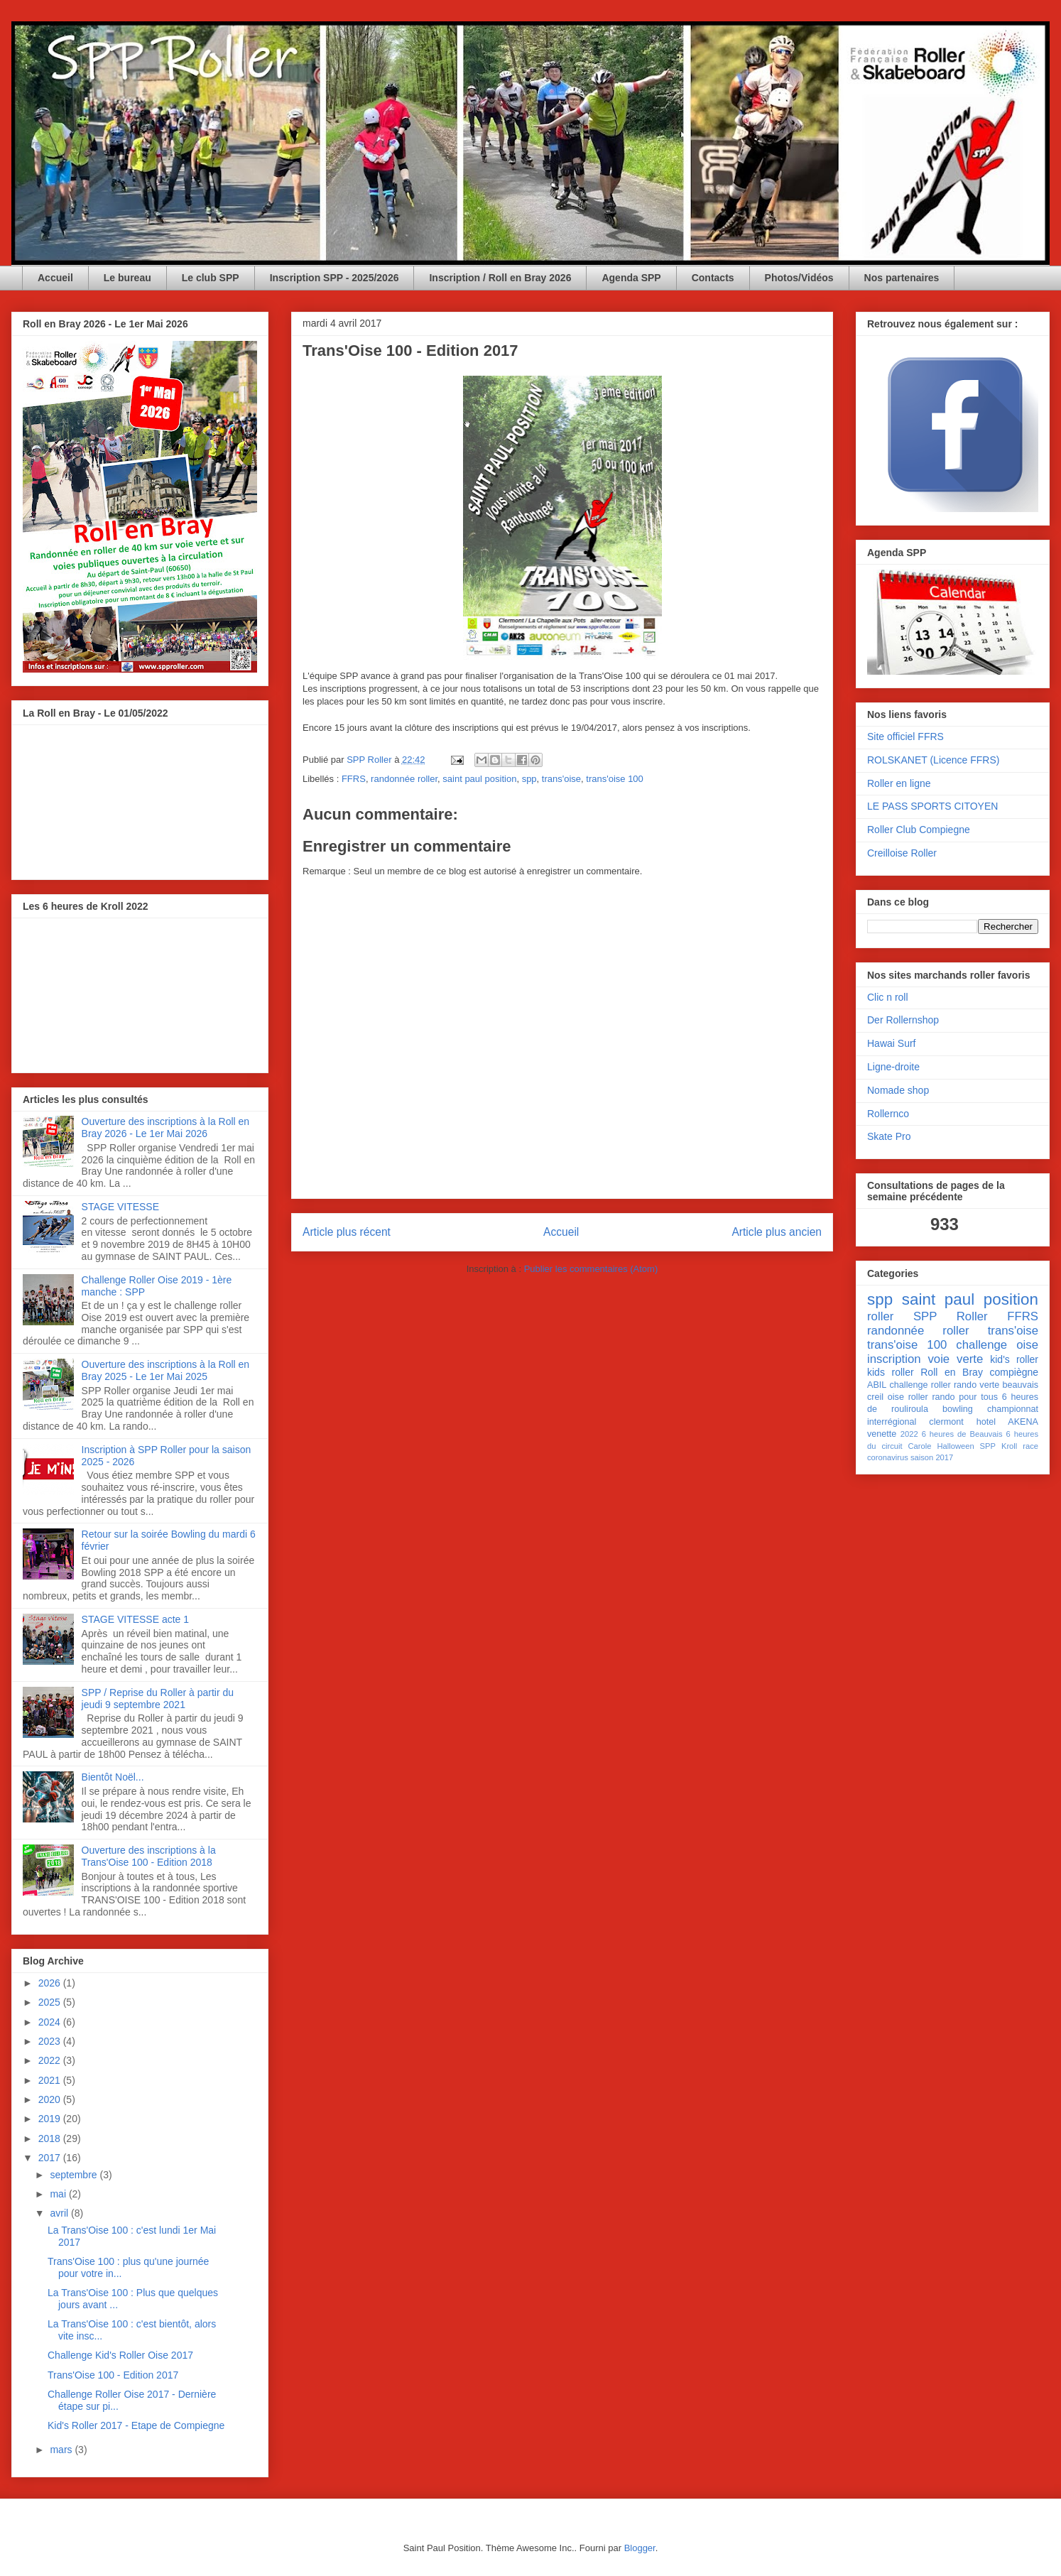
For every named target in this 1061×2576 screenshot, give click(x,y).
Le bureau (127, 277)
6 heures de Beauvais (962, 1434)
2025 (50, 2002)
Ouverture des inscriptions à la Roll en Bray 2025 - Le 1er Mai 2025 (166, 1370)
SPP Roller (950, 1316)
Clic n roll (887, 997)
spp (529, 778)
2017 (50, 2157)
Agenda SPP (631, 277)
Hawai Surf (891, 1043)
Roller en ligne (899, 783)
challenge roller (920, 1385)
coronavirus (887, 1457)
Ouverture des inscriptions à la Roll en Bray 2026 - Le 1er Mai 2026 (166, 1127)
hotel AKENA (1007, 1422)
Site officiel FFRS (905, 736)
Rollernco (888, 1113)
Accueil (55, 277)
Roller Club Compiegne (918, 829)
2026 (50, 1983)
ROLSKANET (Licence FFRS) (933, 760)
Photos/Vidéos (799, 277)
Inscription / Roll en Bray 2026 (500, 277)
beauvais (1020, 1385)
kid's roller (1014, 1359)
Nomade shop (898, 1090)
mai (59, 2194)
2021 (50, 2080)
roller (880, 1316)
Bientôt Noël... (113, 1777)
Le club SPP (210, 277)
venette (881, 1434)
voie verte (955, 1359)
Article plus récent (347, 1232)
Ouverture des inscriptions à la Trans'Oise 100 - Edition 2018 (149, 1856)
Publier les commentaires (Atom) (591, 1268)
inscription (894, 1359)
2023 (50, 2041)
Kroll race (1019, 1446)
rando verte (976, 1385)
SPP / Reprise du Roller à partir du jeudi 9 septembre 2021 (158, 1698)
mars (62, 2449)
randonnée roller (404, 778)
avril (60, 2213)
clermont (946, 1422)
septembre (74, 2174)
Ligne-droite (893, 1066)
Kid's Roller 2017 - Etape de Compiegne (136, 2425)
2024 (50, 2022)
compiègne (1014, 1372)
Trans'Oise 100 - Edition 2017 (113, 2375)
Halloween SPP (966, 1446)
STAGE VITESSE (120, 1206)
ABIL (876, 1385)
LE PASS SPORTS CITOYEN (932, 806)
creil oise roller (897, 1397)
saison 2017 (931, 1457)
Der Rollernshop (903, 1020)
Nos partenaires (902, 277)
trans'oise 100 (614, 778)
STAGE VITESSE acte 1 (135, 1619)
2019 (50, 2118)
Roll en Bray (951, 1372)
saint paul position (479, 778)
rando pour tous (965, 1397)
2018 (50, 2138)
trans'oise (561, 778)
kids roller (890, 1372)
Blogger (639, 2548)
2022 (50, 2060)
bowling (957, 1409)
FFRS (354, 778)
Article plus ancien (776, 1232)
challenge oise (997, 1345)
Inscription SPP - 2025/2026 (334, 277)
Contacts (713, 277)
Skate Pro (888, 1136)
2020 (50, 2099)
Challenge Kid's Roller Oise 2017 (120, 2355)
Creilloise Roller (902, 853)
